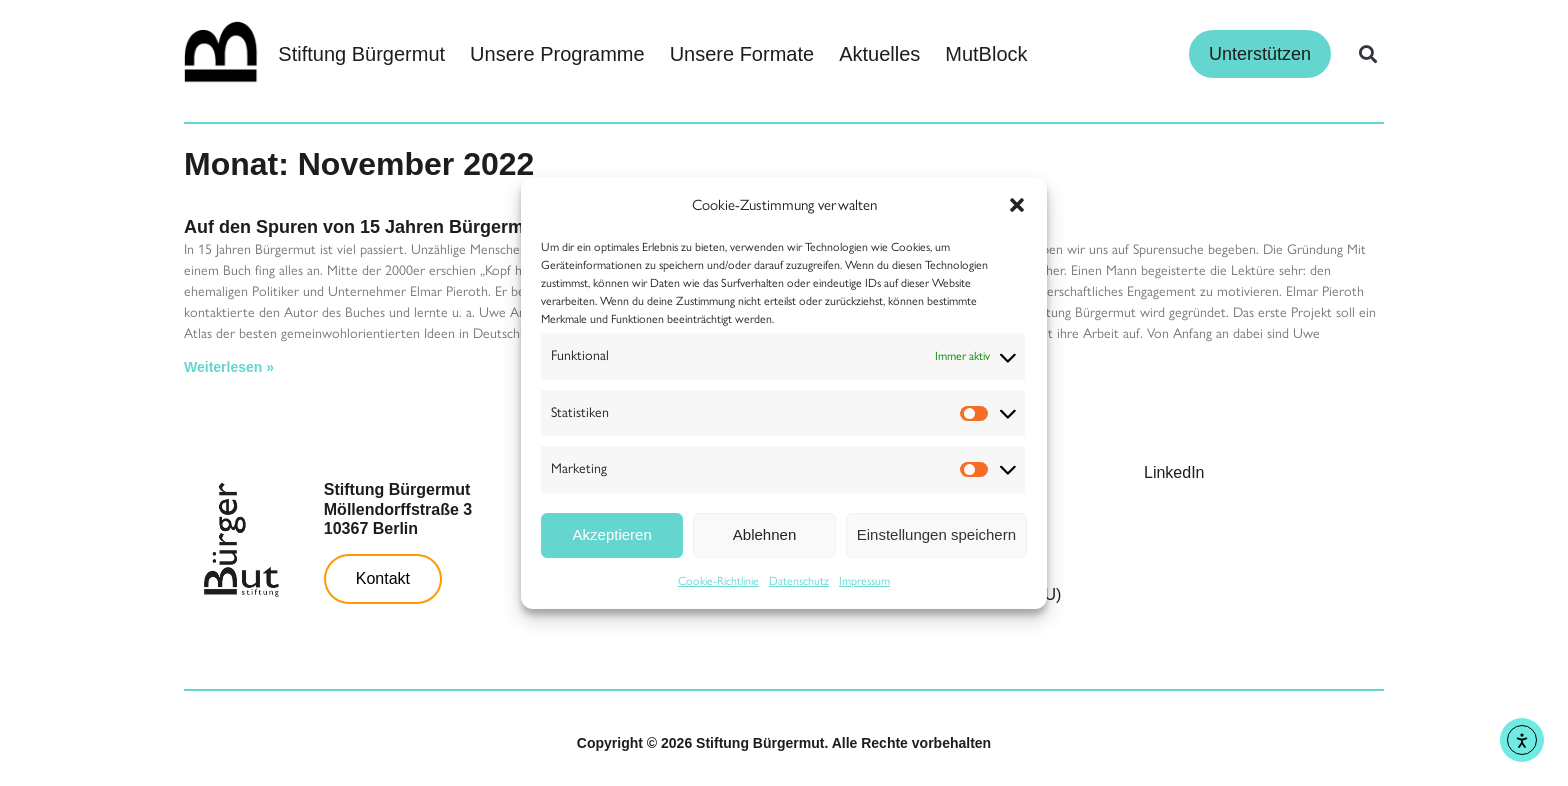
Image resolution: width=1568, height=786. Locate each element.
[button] (1017, 205)
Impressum (864, 581)
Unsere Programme (557, 54)
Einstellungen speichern (936, 534)
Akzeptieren (612, 534)
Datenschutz (799, 581)
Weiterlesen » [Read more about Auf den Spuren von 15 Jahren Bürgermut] (229, 367)
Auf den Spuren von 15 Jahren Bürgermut (362, 227)
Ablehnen (764, 534)
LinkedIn (1174, 472)
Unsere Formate (742, 54)
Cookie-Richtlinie (718, 581)
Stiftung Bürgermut (361, 54)
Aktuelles (879, 54)
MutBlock (986, 54)
